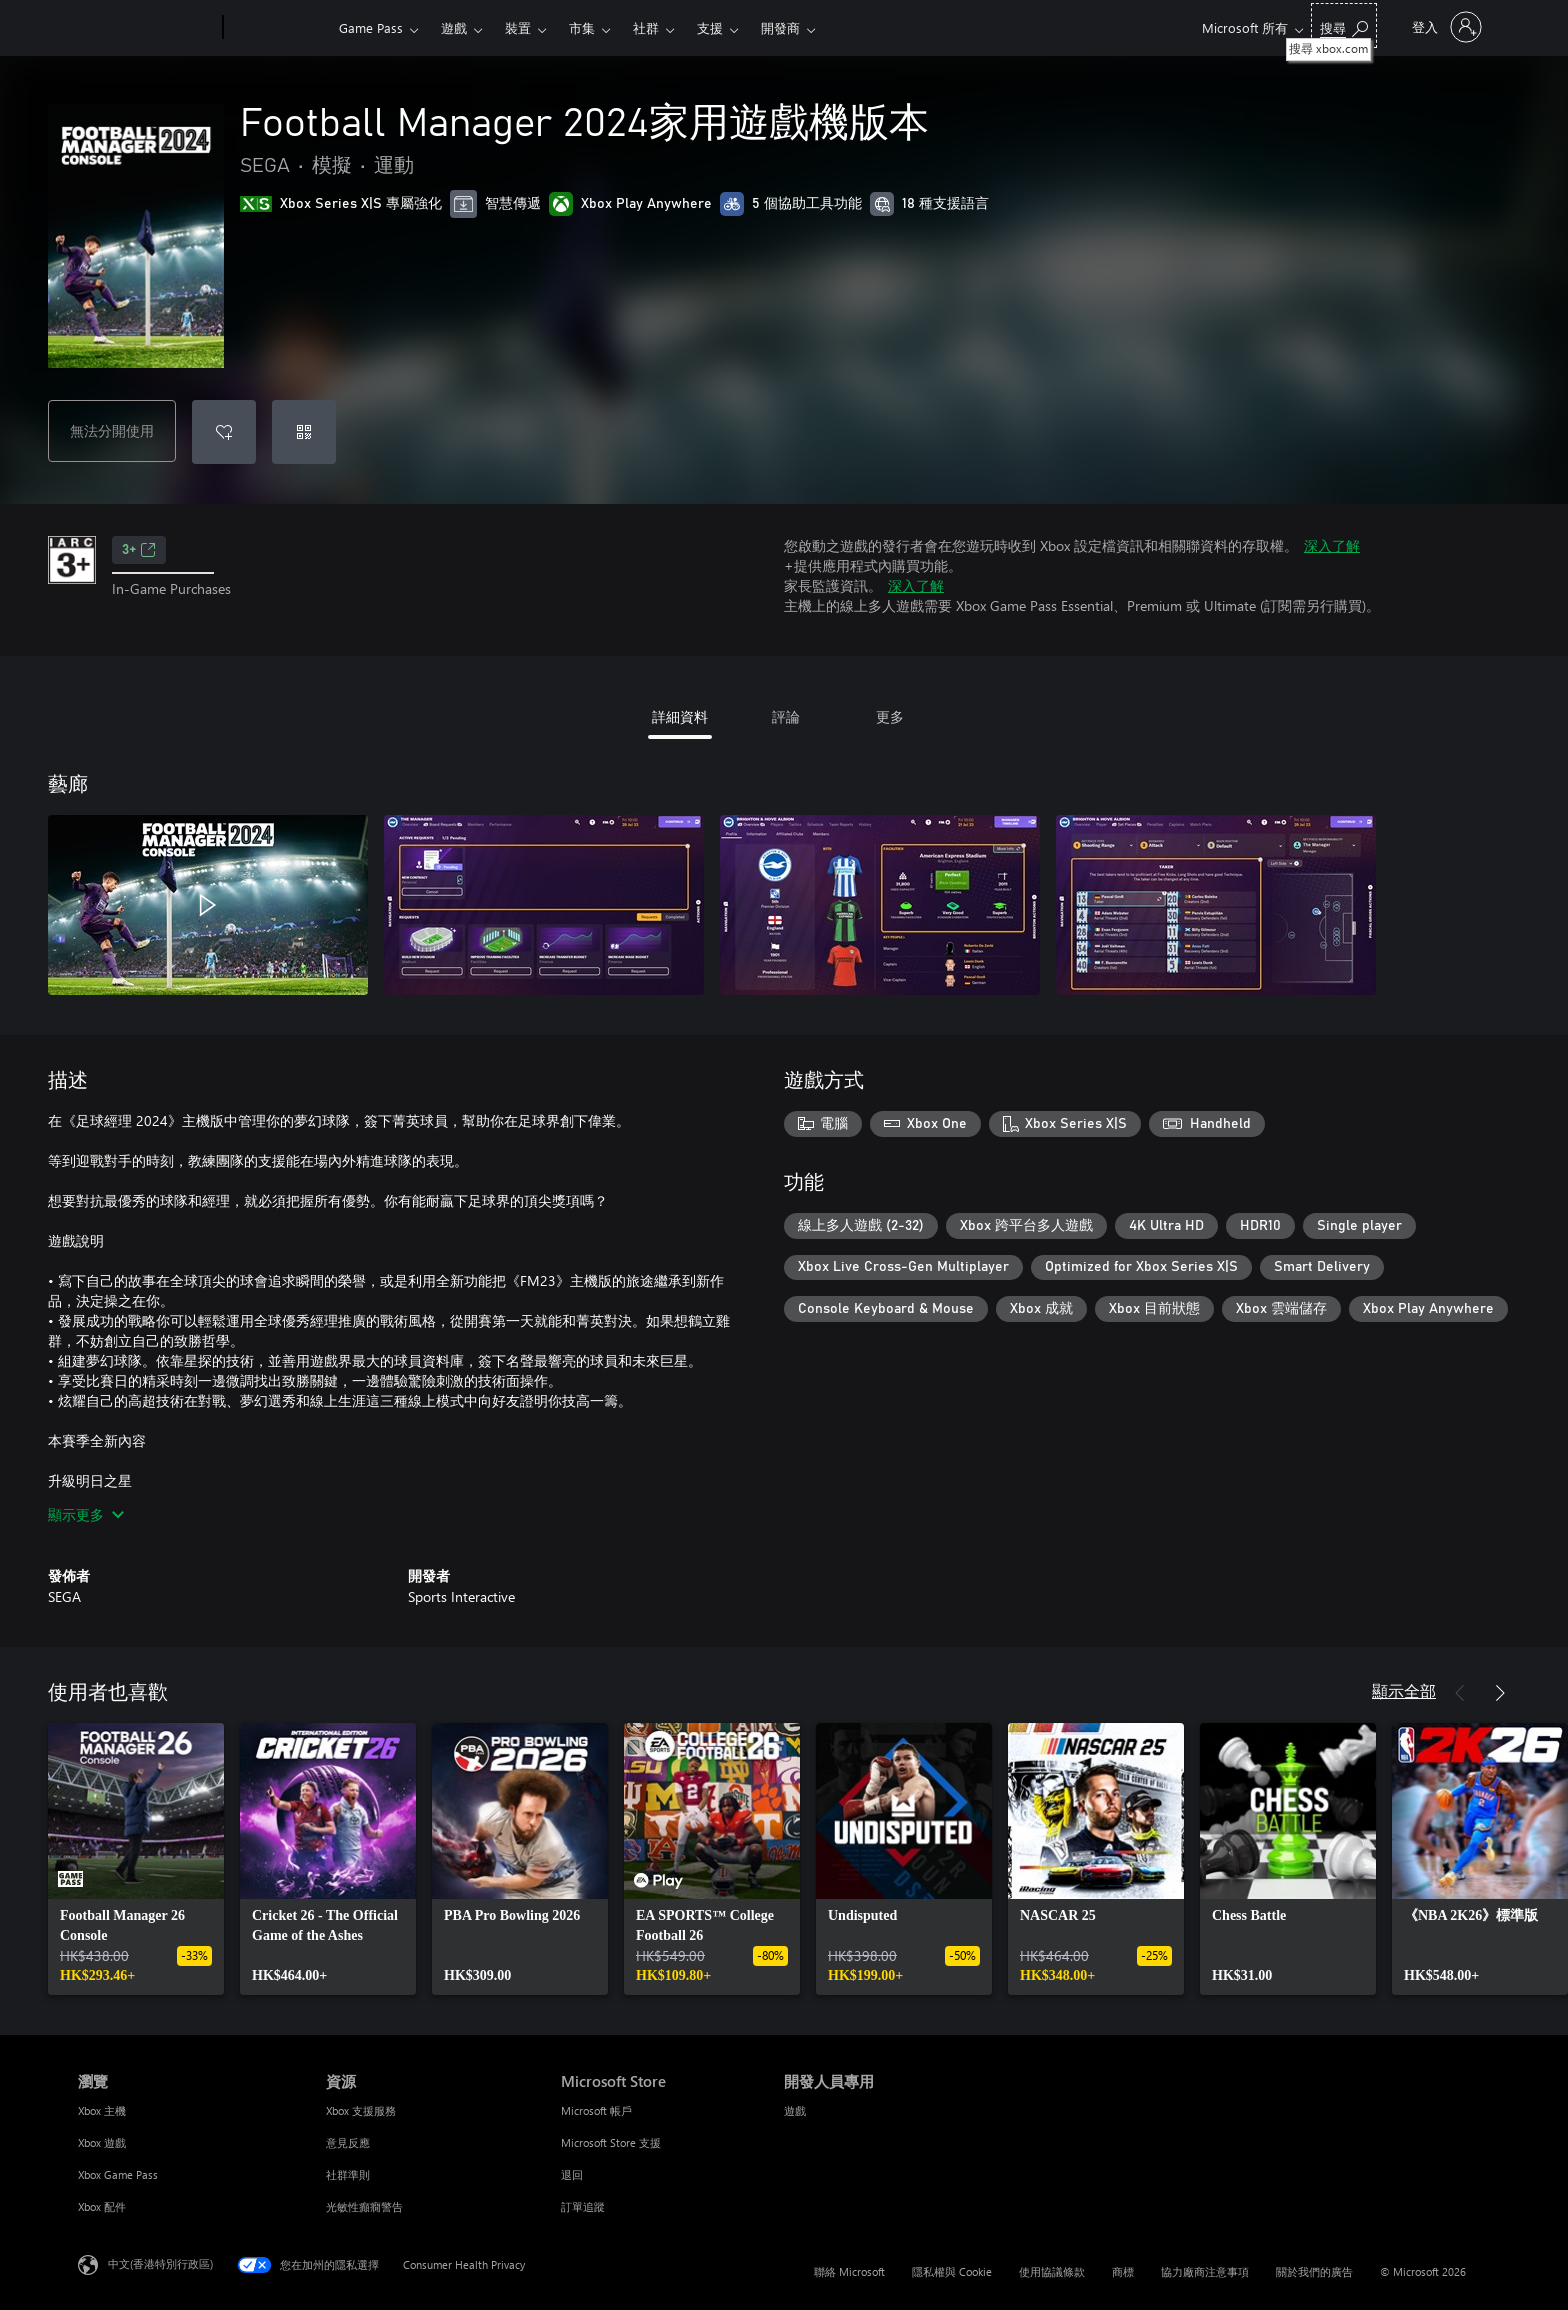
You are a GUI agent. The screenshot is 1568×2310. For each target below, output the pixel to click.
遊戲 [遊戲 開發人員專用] (795, 2110)
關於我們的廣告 (1314, 2271)
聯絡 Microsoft (849, 2271)
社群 (646, 27)
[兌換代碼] (304, 432)
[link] (136, 1859)
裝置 (518, 27)
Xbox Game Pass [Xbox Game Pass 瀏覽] (118, 2174)
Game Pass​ (371, 27)
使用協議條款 (1052, 2271)
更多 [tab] (890, 716)
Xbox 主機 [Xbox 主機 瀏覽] (102, 2110)
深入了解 (1332, 545)
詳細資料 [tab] (680, 716)
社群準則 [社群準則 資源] (348, 2174)
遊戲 (454, 27)
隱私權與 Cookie (952, 2271)
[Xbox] (278, 28)
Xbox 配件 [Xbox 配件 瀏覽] (102, 2206)
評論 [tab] (786, 716)
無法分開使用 (112, 430)
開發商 (780, 27)
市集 (582, 27)
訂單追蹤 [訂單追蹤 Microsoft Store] (583, 2206)
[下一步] (1500, 1693)
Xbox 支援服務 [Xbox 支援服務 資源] (361, 2110)
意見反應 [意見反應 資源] (348, 2142)
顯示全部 (1404, 1690)
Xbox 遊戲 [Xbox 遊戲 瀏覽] (102, 2142)
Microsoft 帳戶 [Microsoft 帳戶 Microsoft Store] (596, 2110)
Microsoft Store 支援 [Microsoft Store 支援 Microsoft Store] (611, 2142)
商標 (1123, 2271)
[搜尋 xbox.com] (1344, 25)
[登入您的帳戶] (1445, 27)
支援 (710, 27)
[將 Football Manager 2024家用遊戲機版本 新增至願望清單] (224, 432)
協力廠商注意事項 (1205, 2271)
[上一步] (1460, 1693)
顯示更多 (86, 1514)
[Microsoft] (146, 28)
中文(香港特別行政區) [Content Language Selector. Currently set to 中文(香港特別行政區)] (160, 2263)
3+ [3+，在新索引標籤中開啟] (139, 550)
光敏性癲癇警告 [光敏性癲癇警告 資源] (364, 2206)
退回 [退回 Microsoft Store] (572, 2174)
